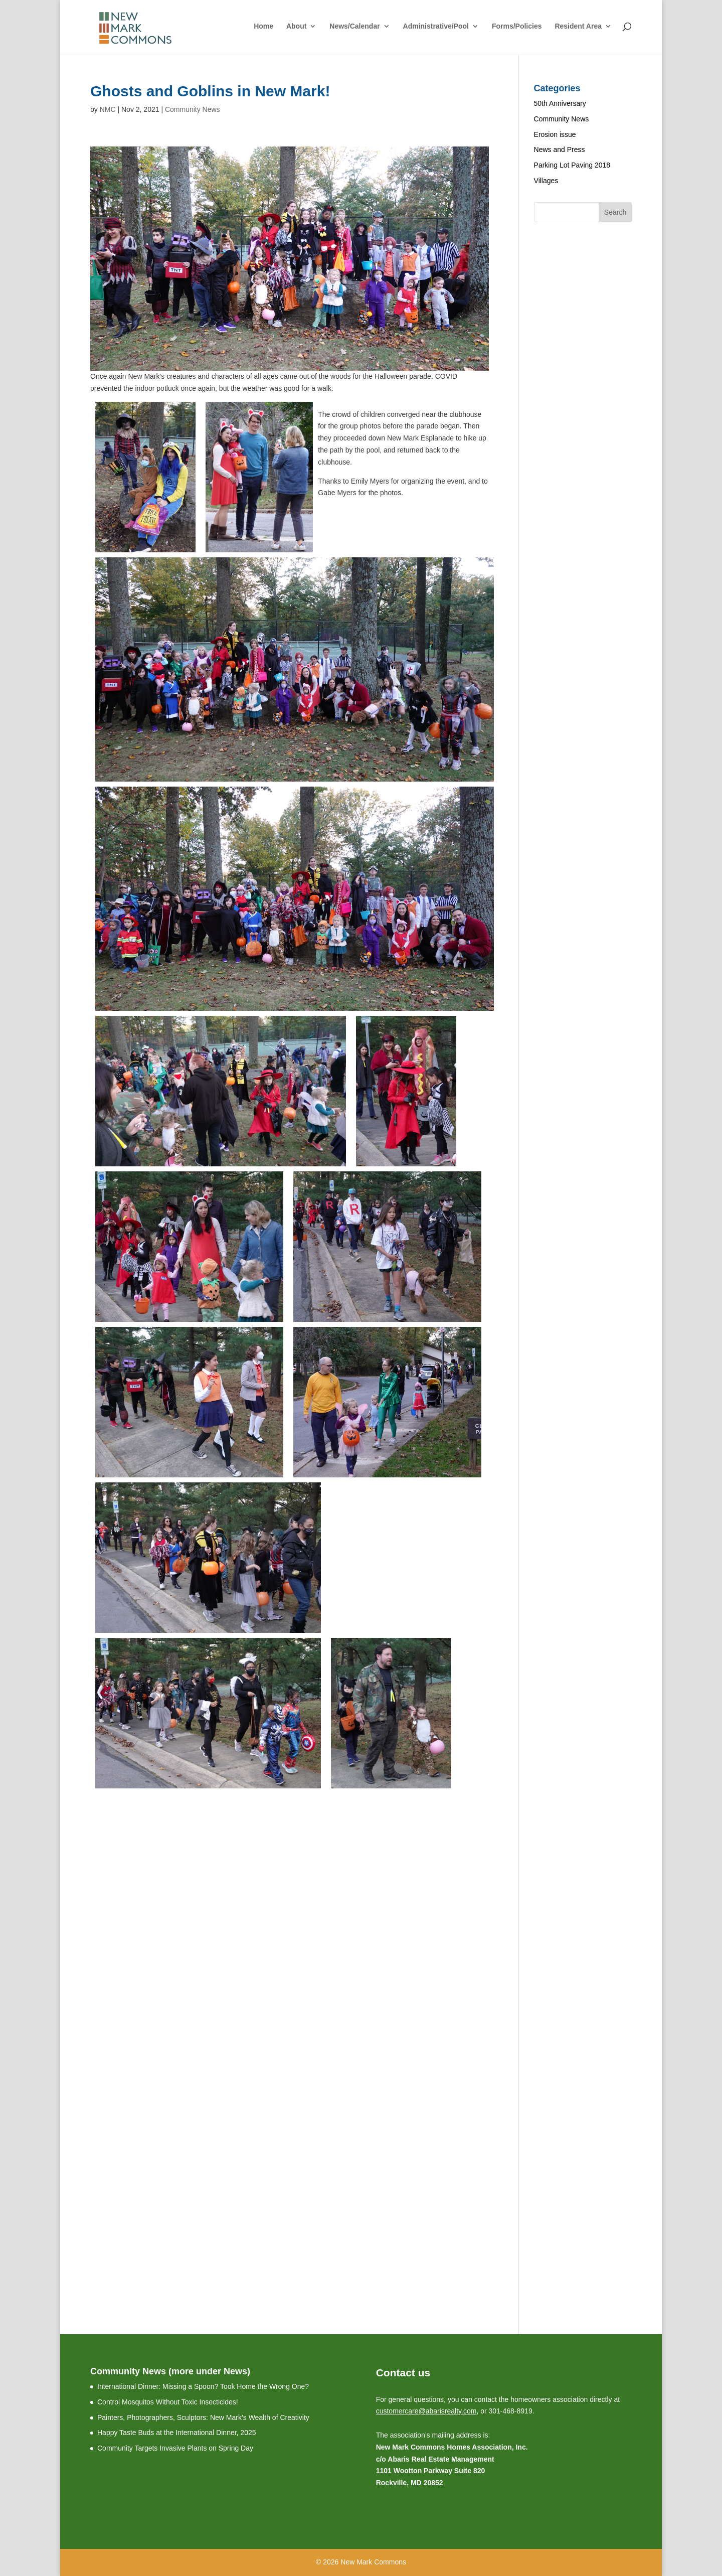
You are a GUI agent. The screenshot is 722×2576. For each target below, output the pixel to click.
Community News (192, 109)
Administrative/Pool (436, 26)
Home (263, 26)
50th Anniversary (560, 103)
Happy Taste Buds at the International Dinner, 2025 (176, 2433)
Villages (546, 181)
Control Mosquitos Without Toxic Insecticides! (167, 2402)
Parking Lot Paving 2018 (572, 165)
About (296, 26)
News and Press (559, 149)
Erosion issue (555, 134)
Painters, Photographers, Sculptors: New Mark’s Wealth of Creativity (203, 2417)
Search (615, 212)
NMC (108, 109)
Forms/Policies (517, 26)
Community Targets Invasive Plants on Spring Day (175, 2448)
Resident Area (578, 26)
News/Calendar (354, 26)
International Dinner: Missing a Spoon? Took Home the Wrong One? (203, 2386)
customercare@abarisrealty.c (421, 2411)
